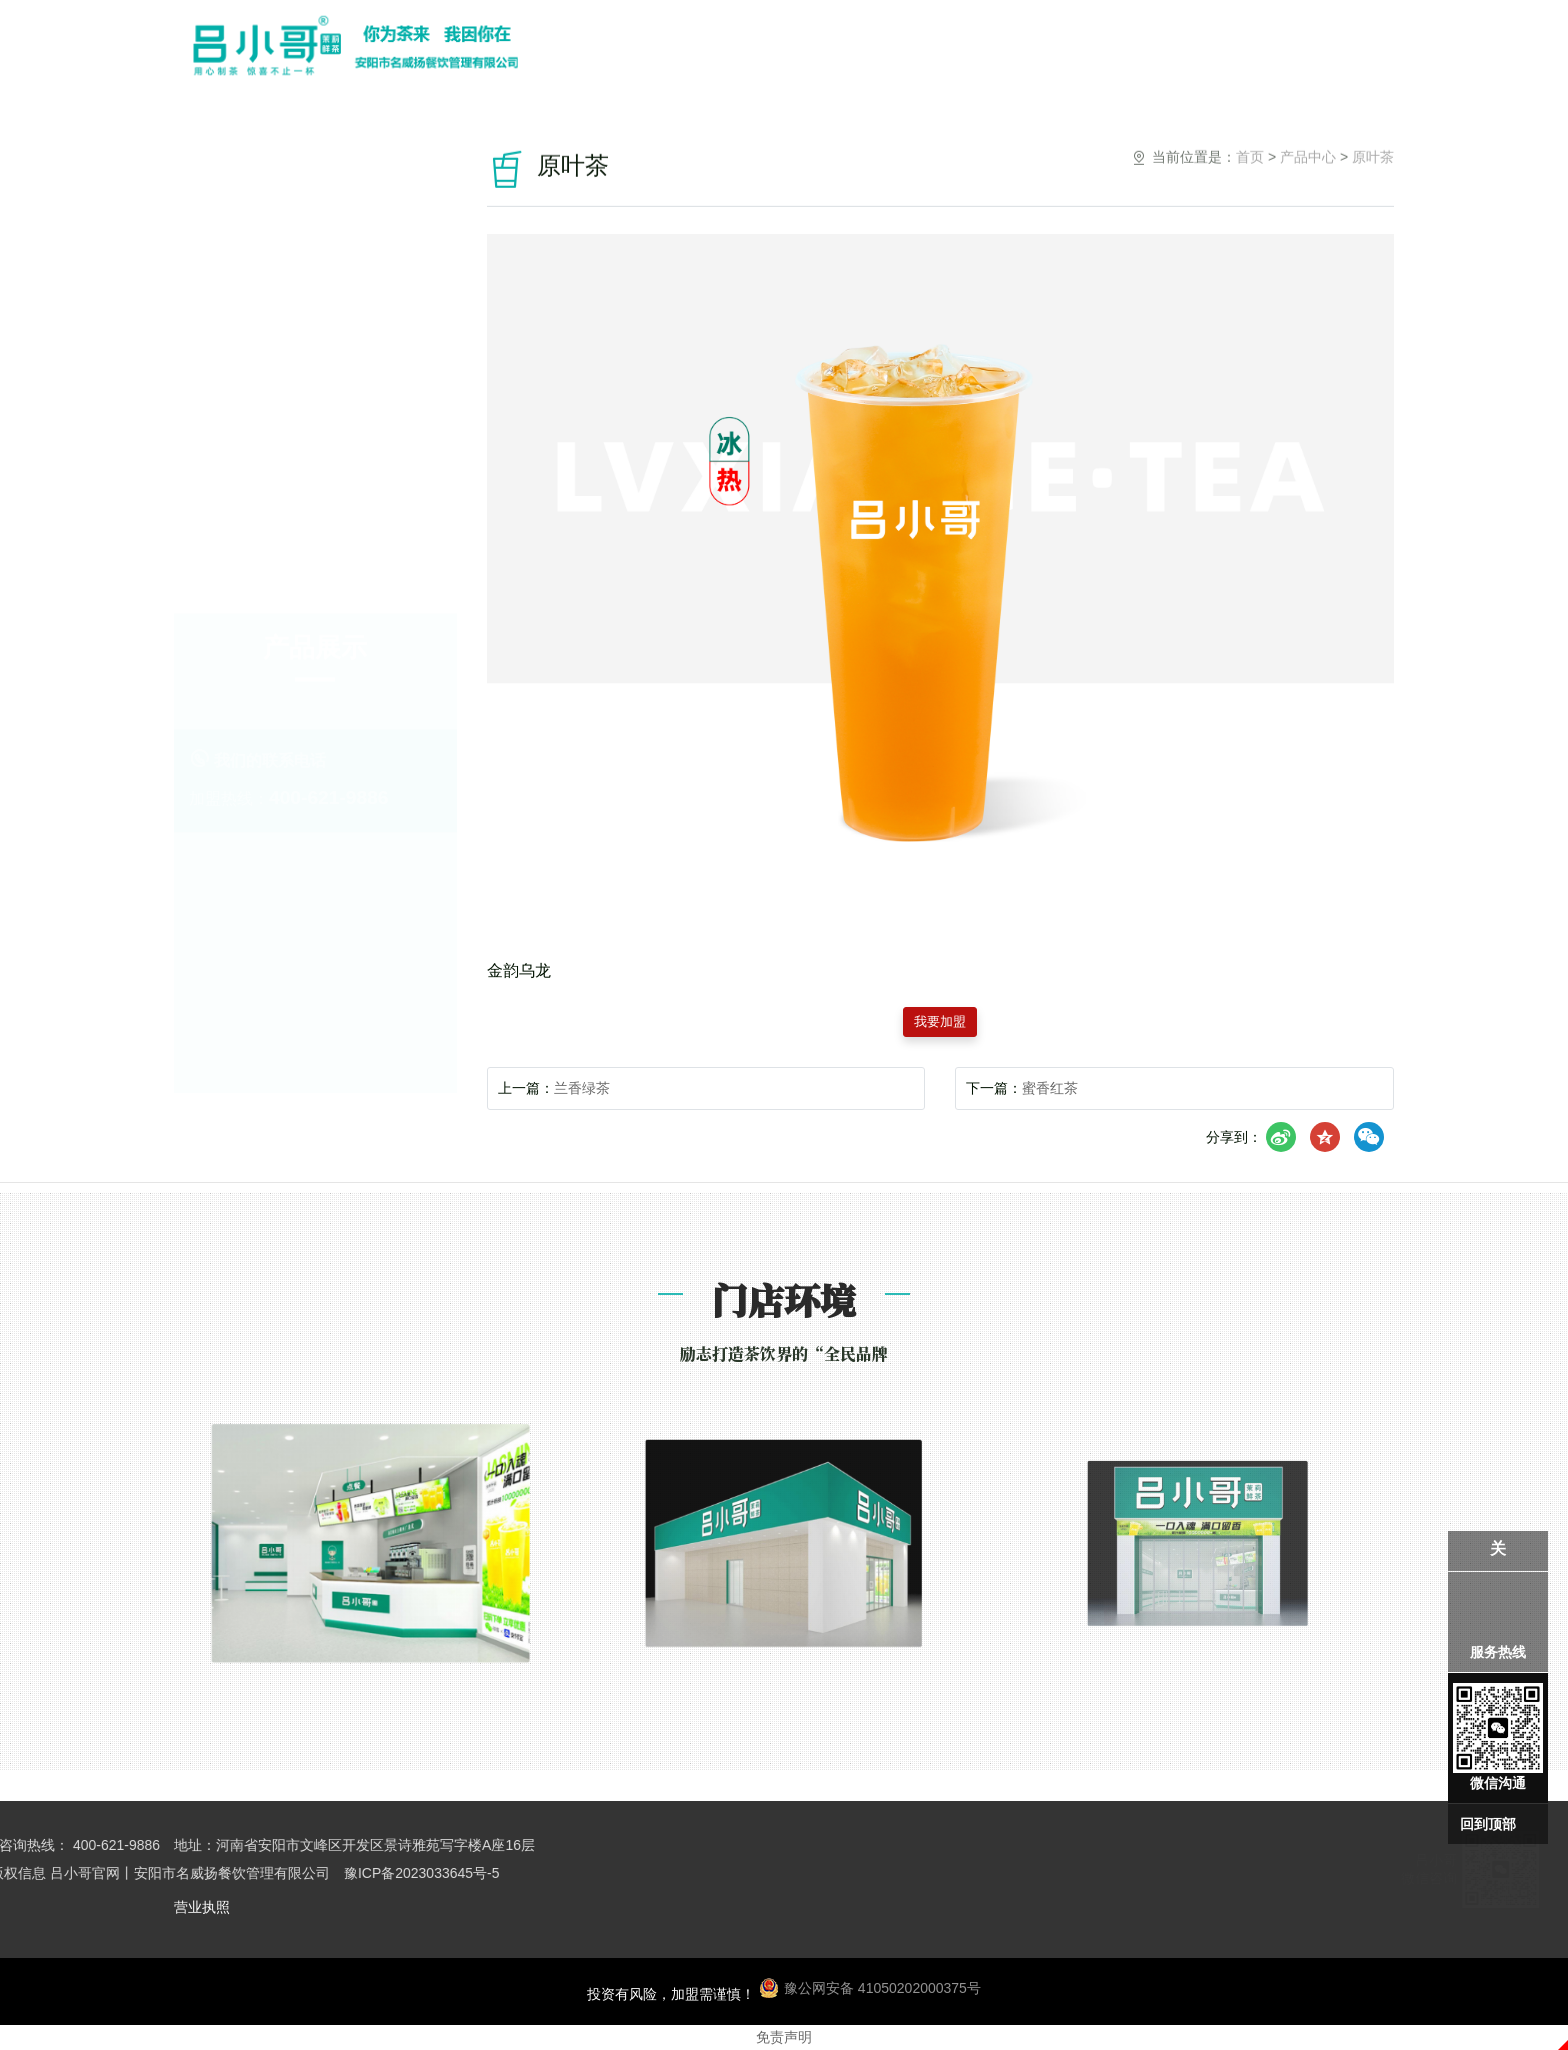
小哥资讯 (1181, 50)
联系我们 (1271, 50)
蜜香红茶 (1050, 1088)
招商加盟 (1091, 50)
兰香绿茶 (582, 1088)
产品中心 (911, 50)
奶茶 (315, 536)
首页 (1250, 178)
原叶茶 (315, 408)
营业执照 (202, 1907)
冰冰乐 (315, 472)
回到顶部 (1488, 1824)
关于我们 (821, 50)
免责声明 (784, 2037)
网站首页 (731, 50)
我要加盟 (940, 1022)
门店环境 (1001, 50)
